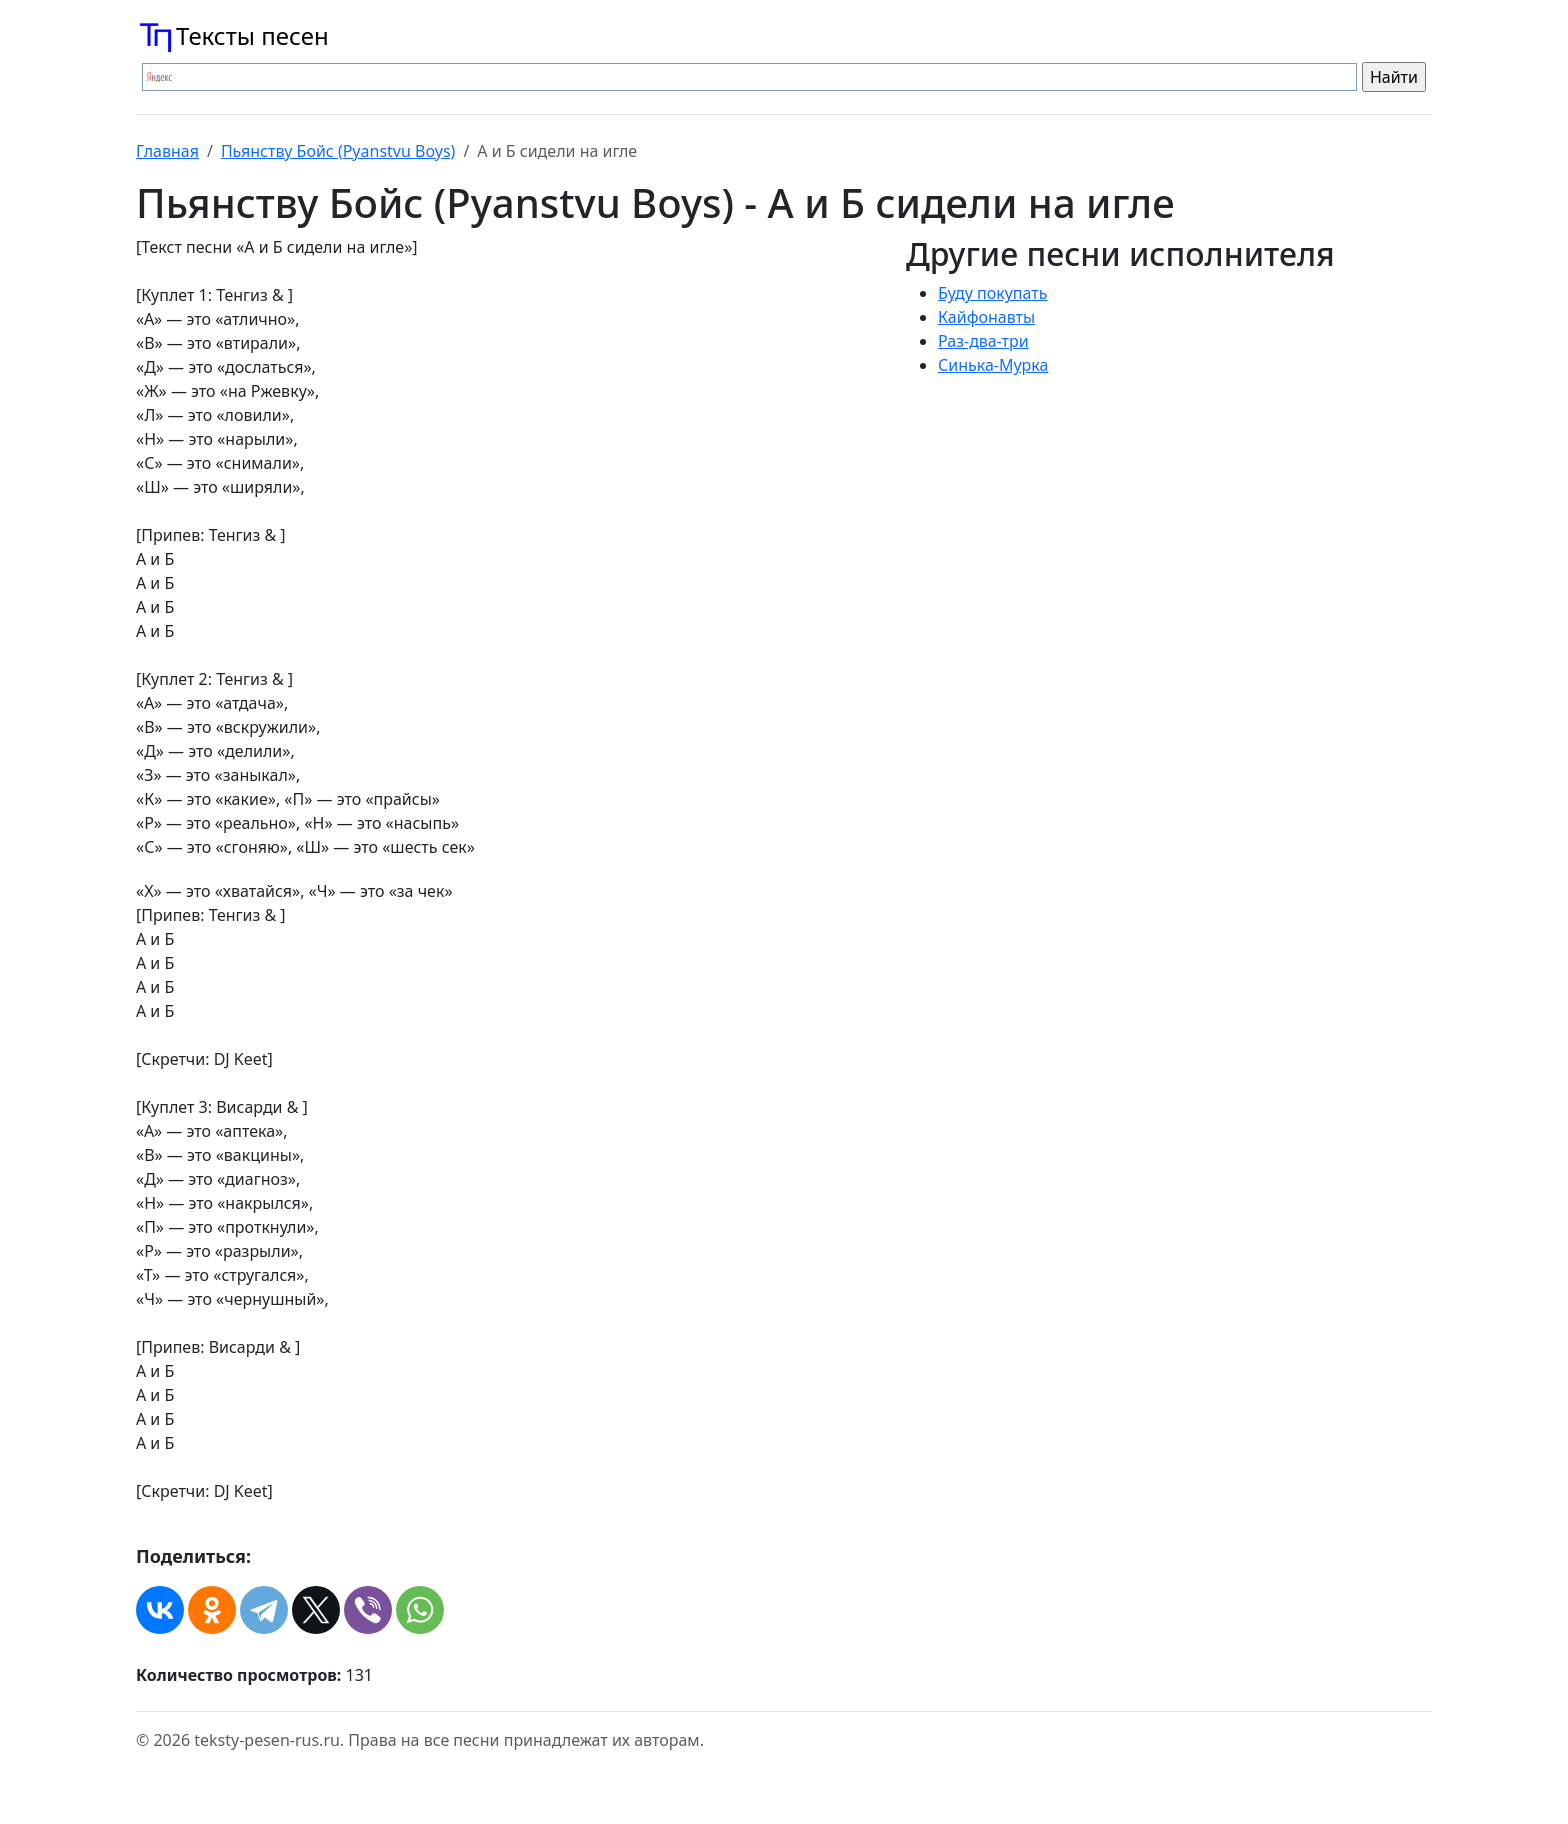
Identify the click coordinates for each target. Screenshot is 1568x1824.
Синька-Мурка (993, 365)
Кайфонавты (986, 317)
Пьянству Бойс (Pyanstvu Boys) (338, 151)
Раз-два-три (983, 341)
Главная (167, 151)
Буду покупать (992, 293)
